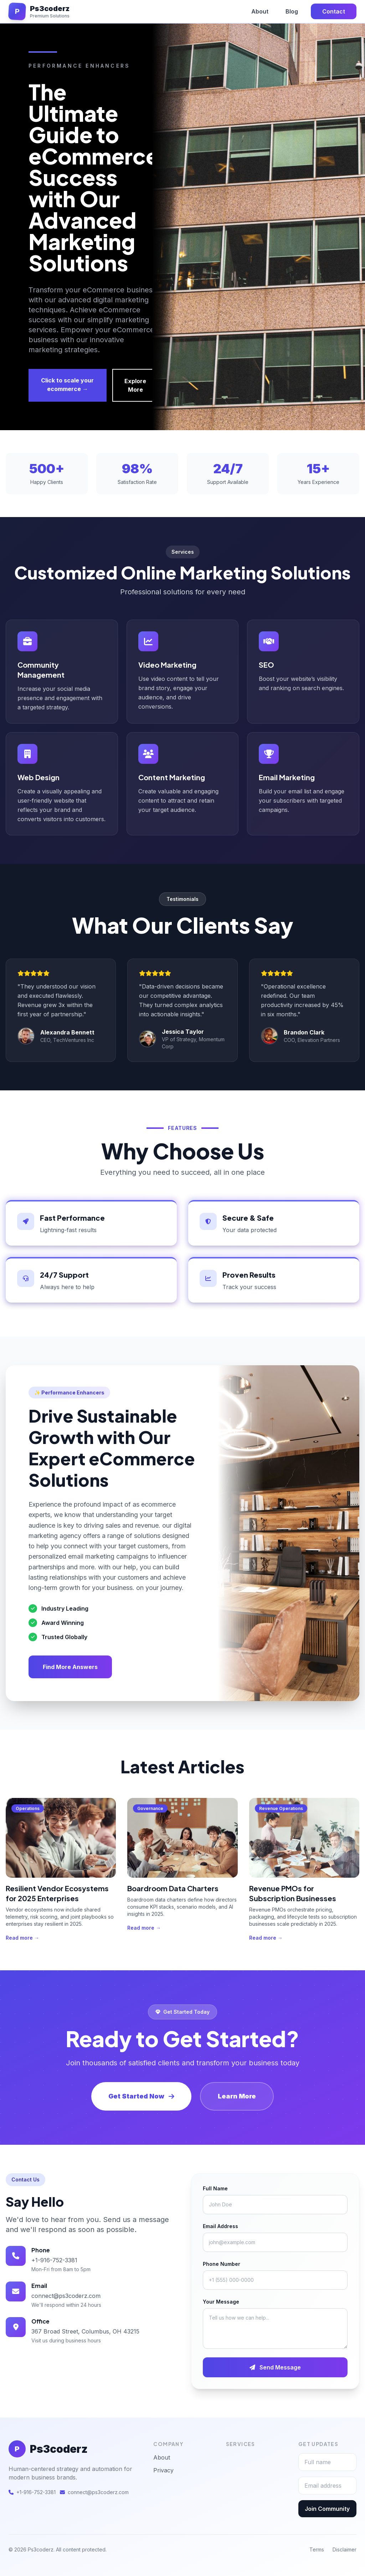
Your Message (221, 2302)
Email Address (220, 2226)
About (259, 11)
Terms (316, 2549)
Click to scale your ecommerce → (67, 384)
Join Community (327, 2508)
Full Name (215, 2188)
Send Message (275, 2367)
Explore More (135, 385)
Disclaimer (344, 2549)
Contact (333, 11)
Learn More (237, 2096)
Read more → (22, 1938)
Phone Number (221, 2264)
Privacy (163, 2470)
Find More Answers (70, 1666)
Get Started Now (141, 2096)
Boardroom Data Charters (173, 1888)
